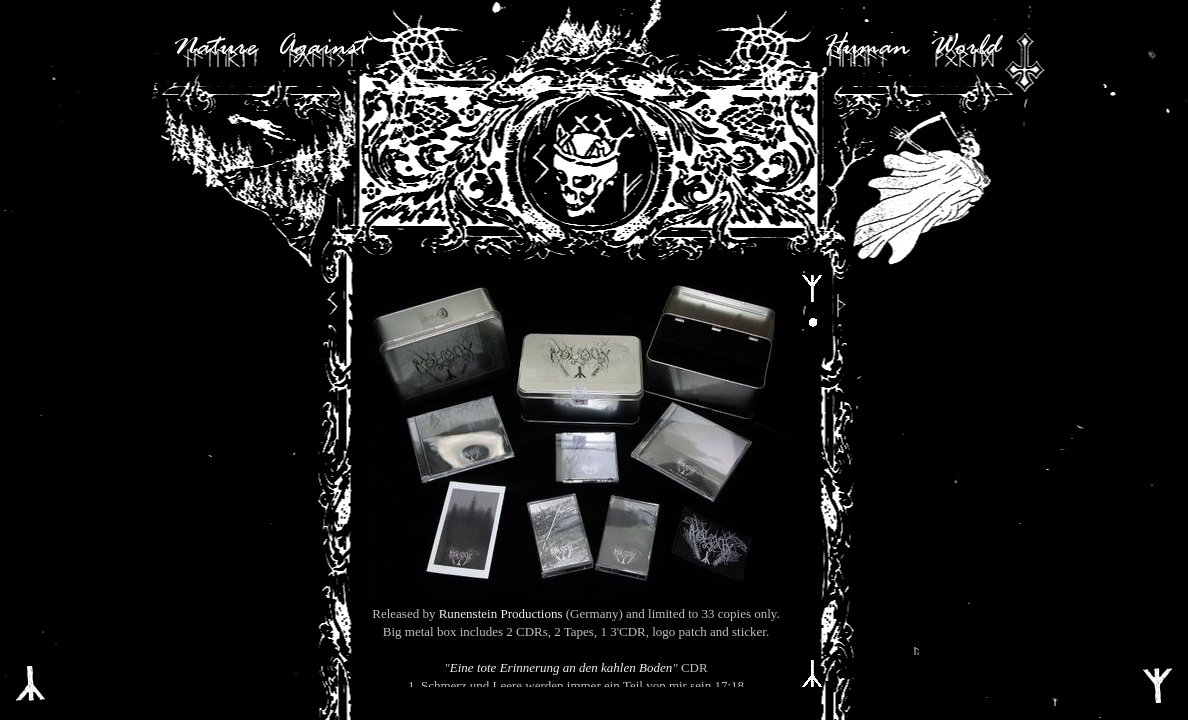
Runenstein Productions (501, 613)
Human (866, 48)
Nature (215, 48)
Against (322, 48)
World (965, 48)
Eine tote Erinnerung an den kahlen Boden (561, 667)
